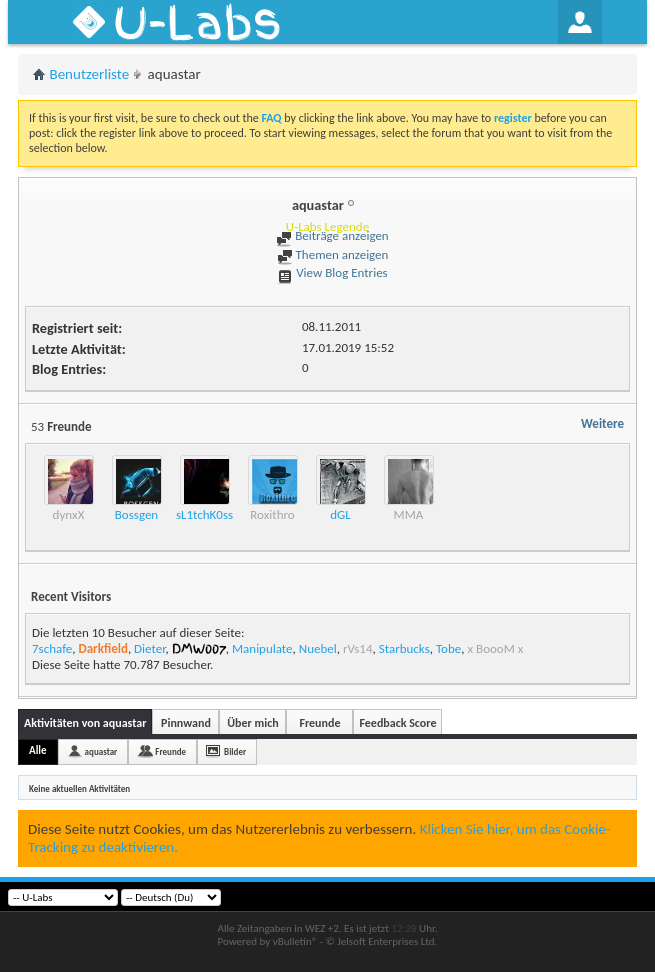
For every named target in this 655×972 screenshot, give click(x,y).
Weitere (602, 423)
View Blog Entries (332, 272)
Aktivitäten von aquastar (85, 723)
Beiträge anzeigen (332, 235)
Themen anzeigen (333, 254)
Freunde (319, 723)
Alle (38, 750)
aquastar (101, 751)
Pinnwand (186, 723)
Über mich (252, 723)
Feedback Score (397, 723)
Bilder (235, 751)
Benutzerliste (90, 74)
